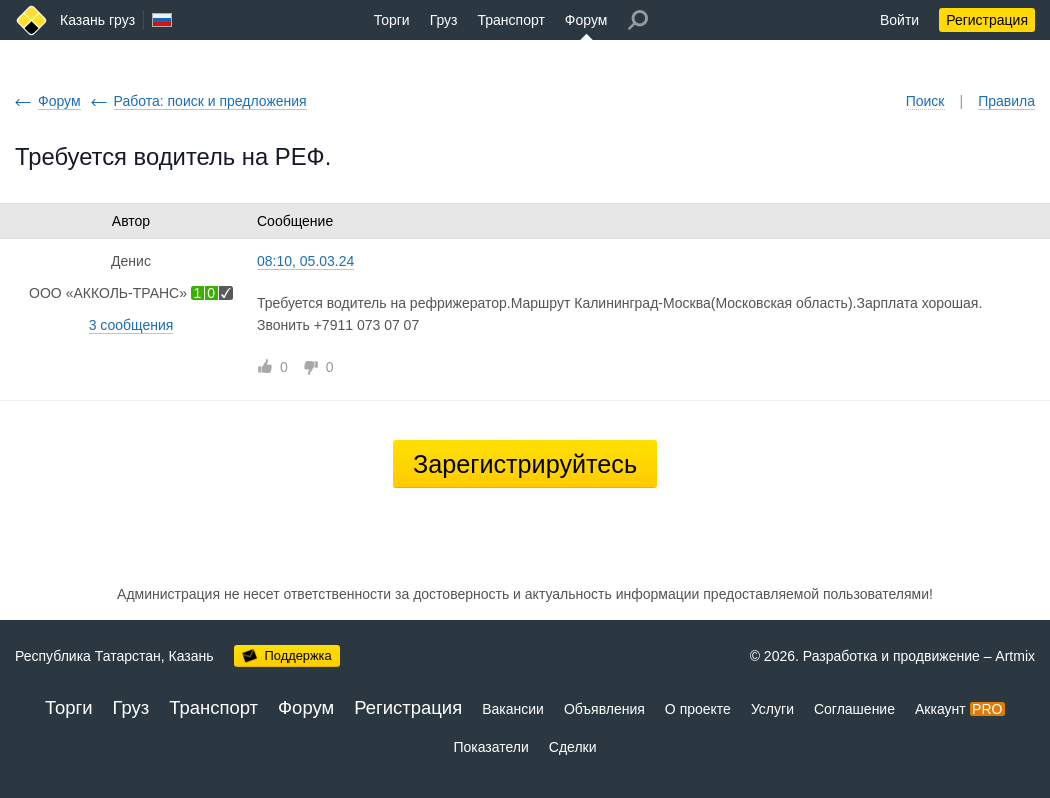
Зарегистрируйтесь (525, 464)
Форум (586, 20)
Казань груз (97, 20)
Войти (899, 20)
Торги (392, 20)
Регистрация (987, 20)
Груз (444, 20)
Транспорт (511, 20)
